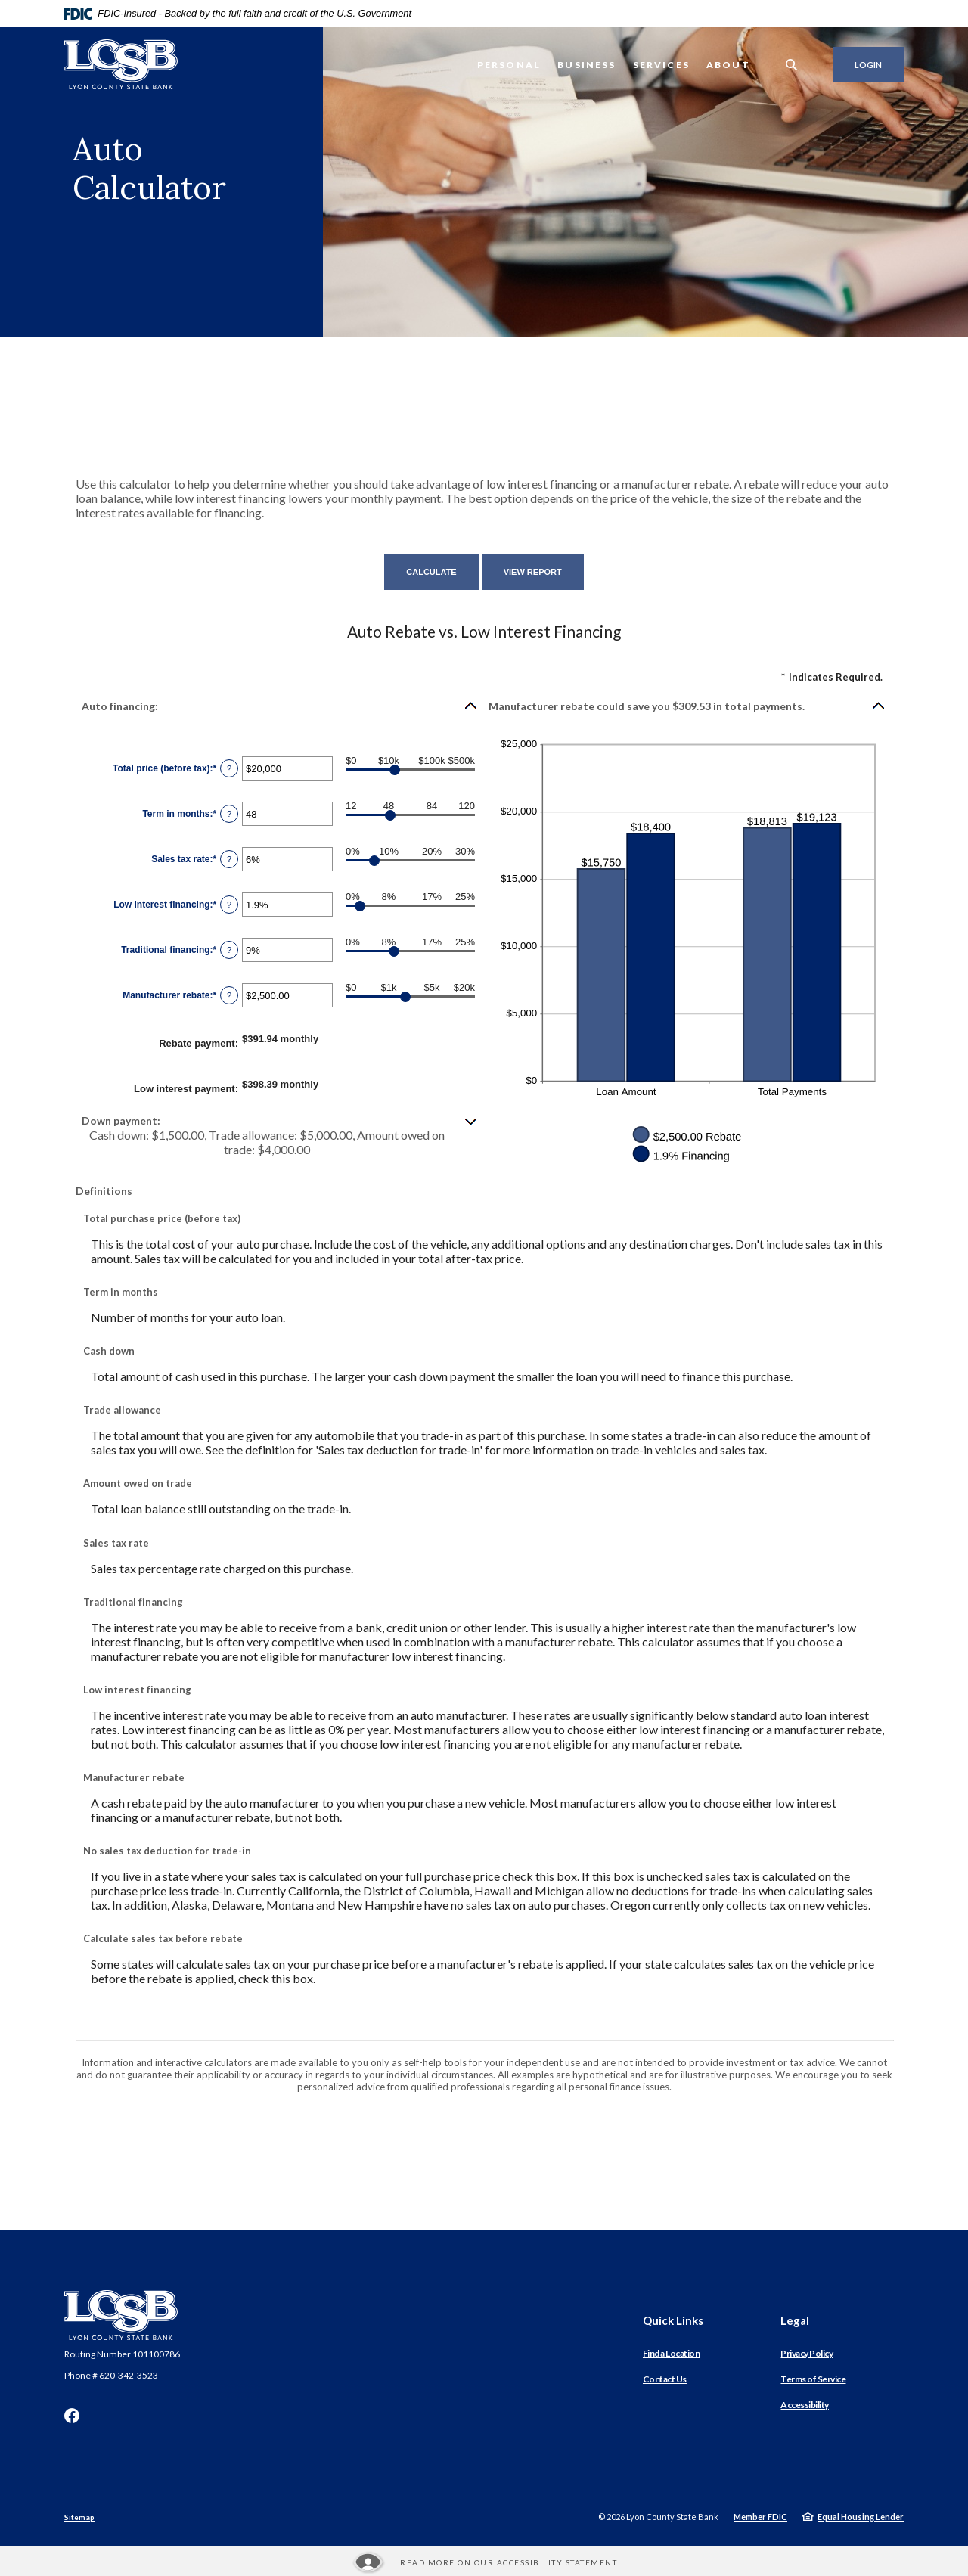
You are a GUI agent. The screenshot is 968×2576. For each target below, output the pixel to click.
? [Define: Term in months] (229, 813)
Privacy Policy (806, 2353)
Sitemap (79, 2517)
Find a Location (671, 2353)
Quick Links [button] (673, 2320)
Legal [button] (794, 2320)
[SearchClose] (791, 64)
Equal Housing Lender (861, 2517)
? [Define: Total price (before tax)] (229, 768)
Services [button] (661, 64)
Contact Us (665, 2379)
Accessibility (804, 2404)
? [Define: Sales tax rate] (229, 859)
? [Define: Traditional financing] (229, 949)
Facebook (71, 2415)
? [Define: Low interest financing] (229, 904)
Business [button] (586, 64)
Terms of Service (812, 2379)
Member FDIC (760, 2517)
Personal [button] (509, 64)
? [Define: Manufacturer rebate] (229, 995)
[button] (280, 705)
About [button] (728, 64)
